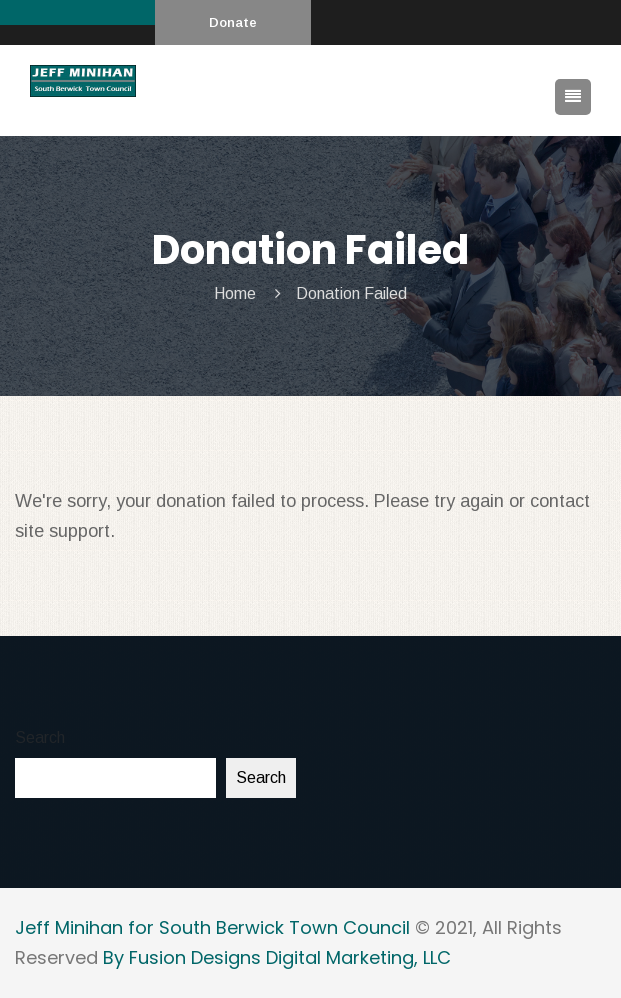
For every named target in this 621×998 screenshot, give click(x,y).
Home (235, 293)
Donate (233, 22)
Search (40, 737)
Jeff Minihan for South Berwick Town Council (212, 927)
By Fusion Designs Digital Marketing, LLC (277, 957)
